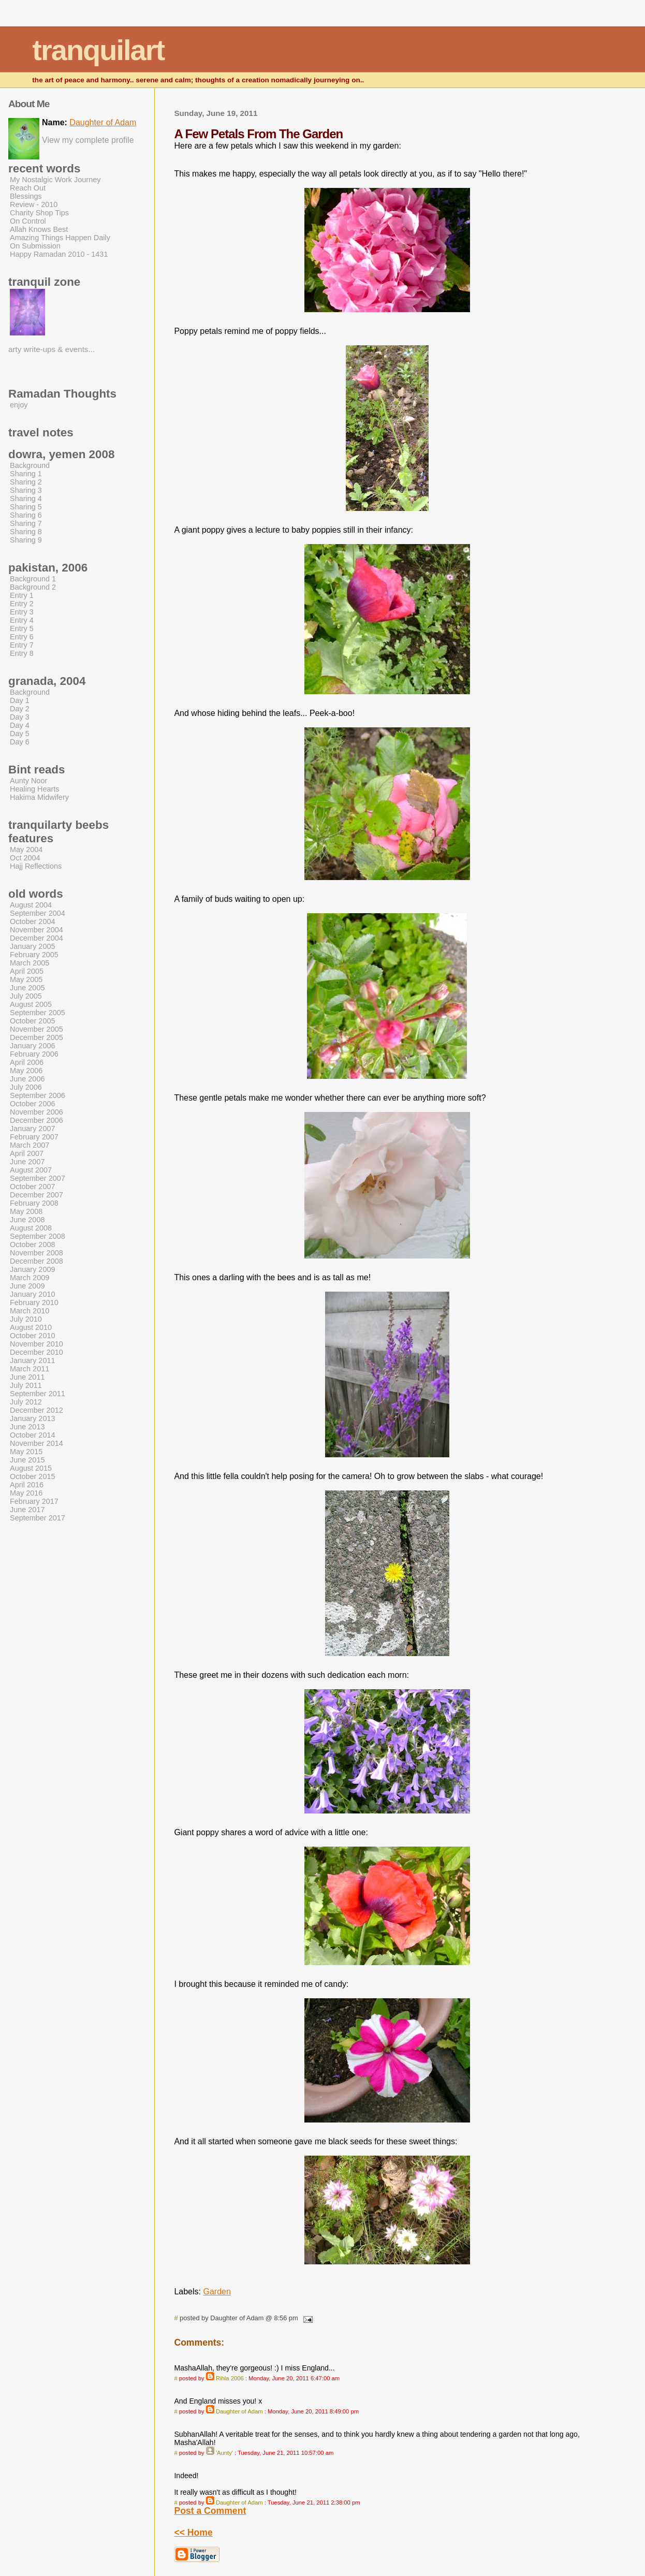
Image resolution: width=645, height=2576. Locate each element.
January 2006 (32, 1046)
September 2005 (37, 1012)
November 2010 (36, 1344)
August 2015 (31, 1468)
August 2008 (31, 1228)
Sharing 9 (26, 540)
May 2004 (26, 849)
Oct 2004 (25, 858)
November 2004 (36, 930)
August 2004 (31, 905)
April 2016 (26, 1485)
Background (30, 465)
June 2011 (27, 1377)
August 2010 (31, 1327)
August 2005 (31, 1004)
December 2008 (36, 1261)
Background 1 (33, 579)
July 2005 (26, 996)
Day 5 (20, 733)
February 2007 (34, 1137)
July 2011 (26, 1385)
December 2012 (36, 1410)
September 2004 (37, 913)
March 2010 (29, 1311)
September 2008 (37, 1236)
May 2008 (26, 1211)
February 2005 (34, 954)
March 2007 (29, 1145)
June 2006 (27, 1079)
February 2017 (34, 1501)
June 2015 (27, 1460)
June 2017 (27, 1509)
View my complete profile (88, 140)
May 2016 (26, 1493)
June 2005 (27, 988)
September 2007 (37, 1178)
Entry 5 (22, 628)
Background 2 (33, 587)
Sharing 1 (26, 474)
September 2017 (37, 1518)
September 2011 (37, 1393)
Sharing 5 (26, 507)
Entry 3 (22, 612)
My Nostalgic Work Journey (55, 179)
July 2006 (26, 1087)
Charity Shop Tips (39, 213)
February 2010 (34, 1302)
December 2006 (36, 1120)
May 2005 (26, 979)
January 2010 (32, 1294)
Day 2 (20, 709)
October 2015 (32, 1476)
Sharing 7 (26, 523)
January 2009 (32, 1269)
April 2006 (26, 1062)
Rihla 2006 (230, 2378)
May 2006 (26, 1070)
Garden (216, 2291)
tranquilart (98, 50)
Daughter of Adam (239, 2411)
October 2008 (32, 1244)
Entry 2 (22, 603)
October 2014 (32, 1435)
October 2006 (32, 1104)
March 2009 (29, 1278)
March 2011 (29, 1369)
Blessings (26, 196)
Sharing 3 (26, 490)
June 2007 (27, 1162)
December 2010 (36, 1352)
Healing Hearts (35, 789)
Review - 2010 (33, 204)
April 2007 (26, 1153)
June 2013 (27, 1427)
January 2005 (32, 946)
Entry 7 (22, 645)
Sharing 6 (26, 515)
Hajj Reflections (36, 866)
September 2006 (37, 1095)
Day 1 (20, 700)
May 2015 (26, 1451)
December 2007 (36, 1195)
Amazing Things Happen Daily (60, 237)
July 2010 (26, 1319)
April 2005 (26, 971)
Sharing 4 (26, 498)
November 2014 (36, 1443)
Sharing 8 (26, 532)
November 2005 (36, 1029)
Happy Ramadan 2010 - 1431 (59, 254)
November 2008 (36, 1253)
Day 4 (20, 725)
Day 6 (20, 742)
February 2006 (34, 1054)
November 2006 (36, 1112)
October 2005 (32, 1021)
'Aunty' (224, 2453)
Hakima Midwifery (39, 797)
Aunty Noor (28, 781)
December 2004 (36, 938)
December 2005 (36, 1037)
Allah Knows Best (39, 229)
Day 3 (20, 717)
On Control (28, 221)
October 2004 (32, 921)
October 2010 (32, 1335)
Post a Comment (210, 2511)
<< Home (193, 2532)
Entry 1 (22, 595)
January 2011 (32, 1360)
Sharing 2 (26, 482)
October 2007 (32, 1186)
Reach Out (28, 188)
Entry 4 (22, 620)
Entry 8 (22, 653)
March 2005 (29, 963)
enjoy (19, 405)
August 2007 (31, 1170)
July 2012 (26, 1402)
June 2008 (27, 1220)
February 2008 (34, 1203)
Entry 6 (22, 637)
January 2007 (32, 1128)
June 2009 (27, 1286)
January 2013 (32, 1418)
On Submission (35, 246)
